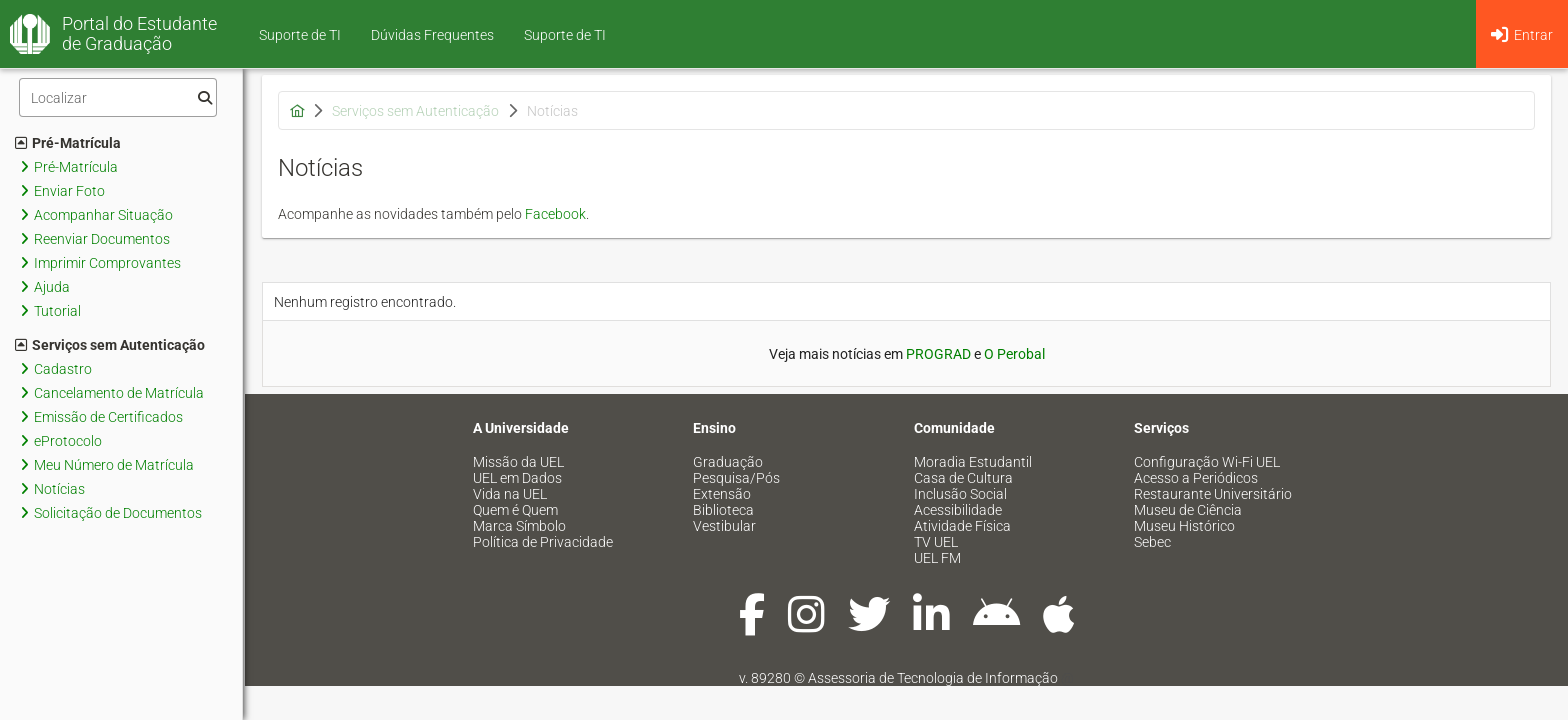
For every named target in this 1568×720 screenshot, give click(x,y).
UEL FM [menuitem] (937, 558)
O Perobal (1014, 354)
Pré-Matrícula (68, 143)
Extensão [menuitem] (722, 494)
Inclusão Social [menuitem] (960, 494)
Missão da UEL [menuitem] (518, 462)
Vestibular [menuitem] (724, 526)
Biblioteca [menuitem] (723, 510)
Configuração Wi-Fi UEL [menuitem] (1207, 462)
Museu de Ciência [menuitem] (1188, 510)
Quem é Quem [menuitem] (515, 510)
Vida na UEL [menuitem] (510, 494)
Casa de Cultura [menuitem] (963, 478)
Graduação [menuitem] (728, 462)
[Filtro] (118, 97)
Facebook (555, 214)
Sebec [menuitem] (1152, 542)
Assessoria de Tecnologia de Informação (933, 678)
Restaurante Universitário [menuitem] (1213, 494)
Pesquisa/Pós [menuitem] (736, 478)
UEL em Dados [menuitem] (517, 478)
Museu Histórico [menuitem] (1184, 526)
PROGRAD (938, 354)
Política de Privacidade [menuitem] (543, 542)
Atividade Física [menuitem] (962, 526)
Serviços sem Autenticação (110, 345)
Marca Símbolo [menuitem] (519, 526)
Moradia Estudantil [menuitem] (973, 462)
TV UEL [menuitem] (936, 542)
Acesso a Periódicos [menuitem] (1196, 478)
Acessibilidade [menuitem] (958, 510)
